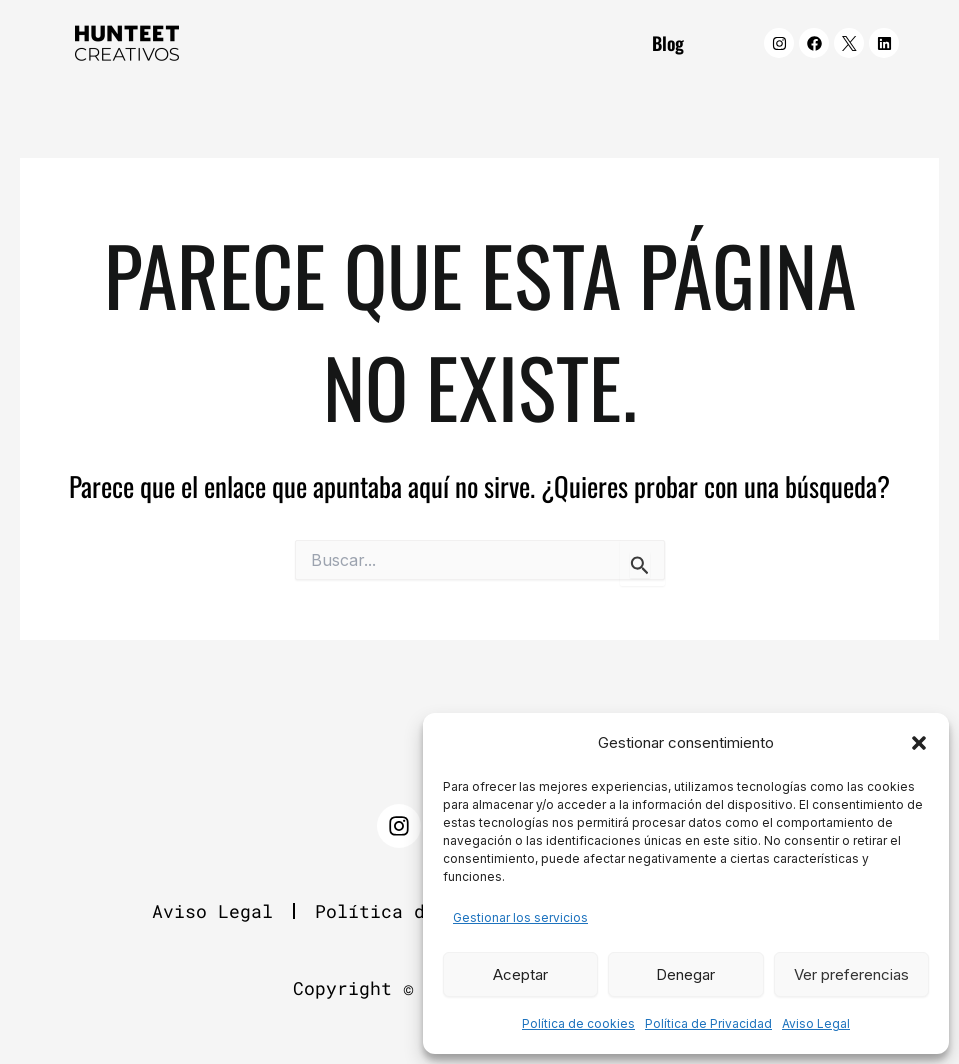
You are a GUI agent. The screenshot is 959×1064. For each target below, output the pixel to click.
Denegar (685, 974)
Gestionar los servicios (520, 917)
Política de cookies (578, 1023)
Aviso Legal (816, 1023)
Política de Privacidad (708, 1023)
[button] (919, 743)
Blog (668, 43)
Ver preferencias (851, 974)
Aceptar (520, 974)
